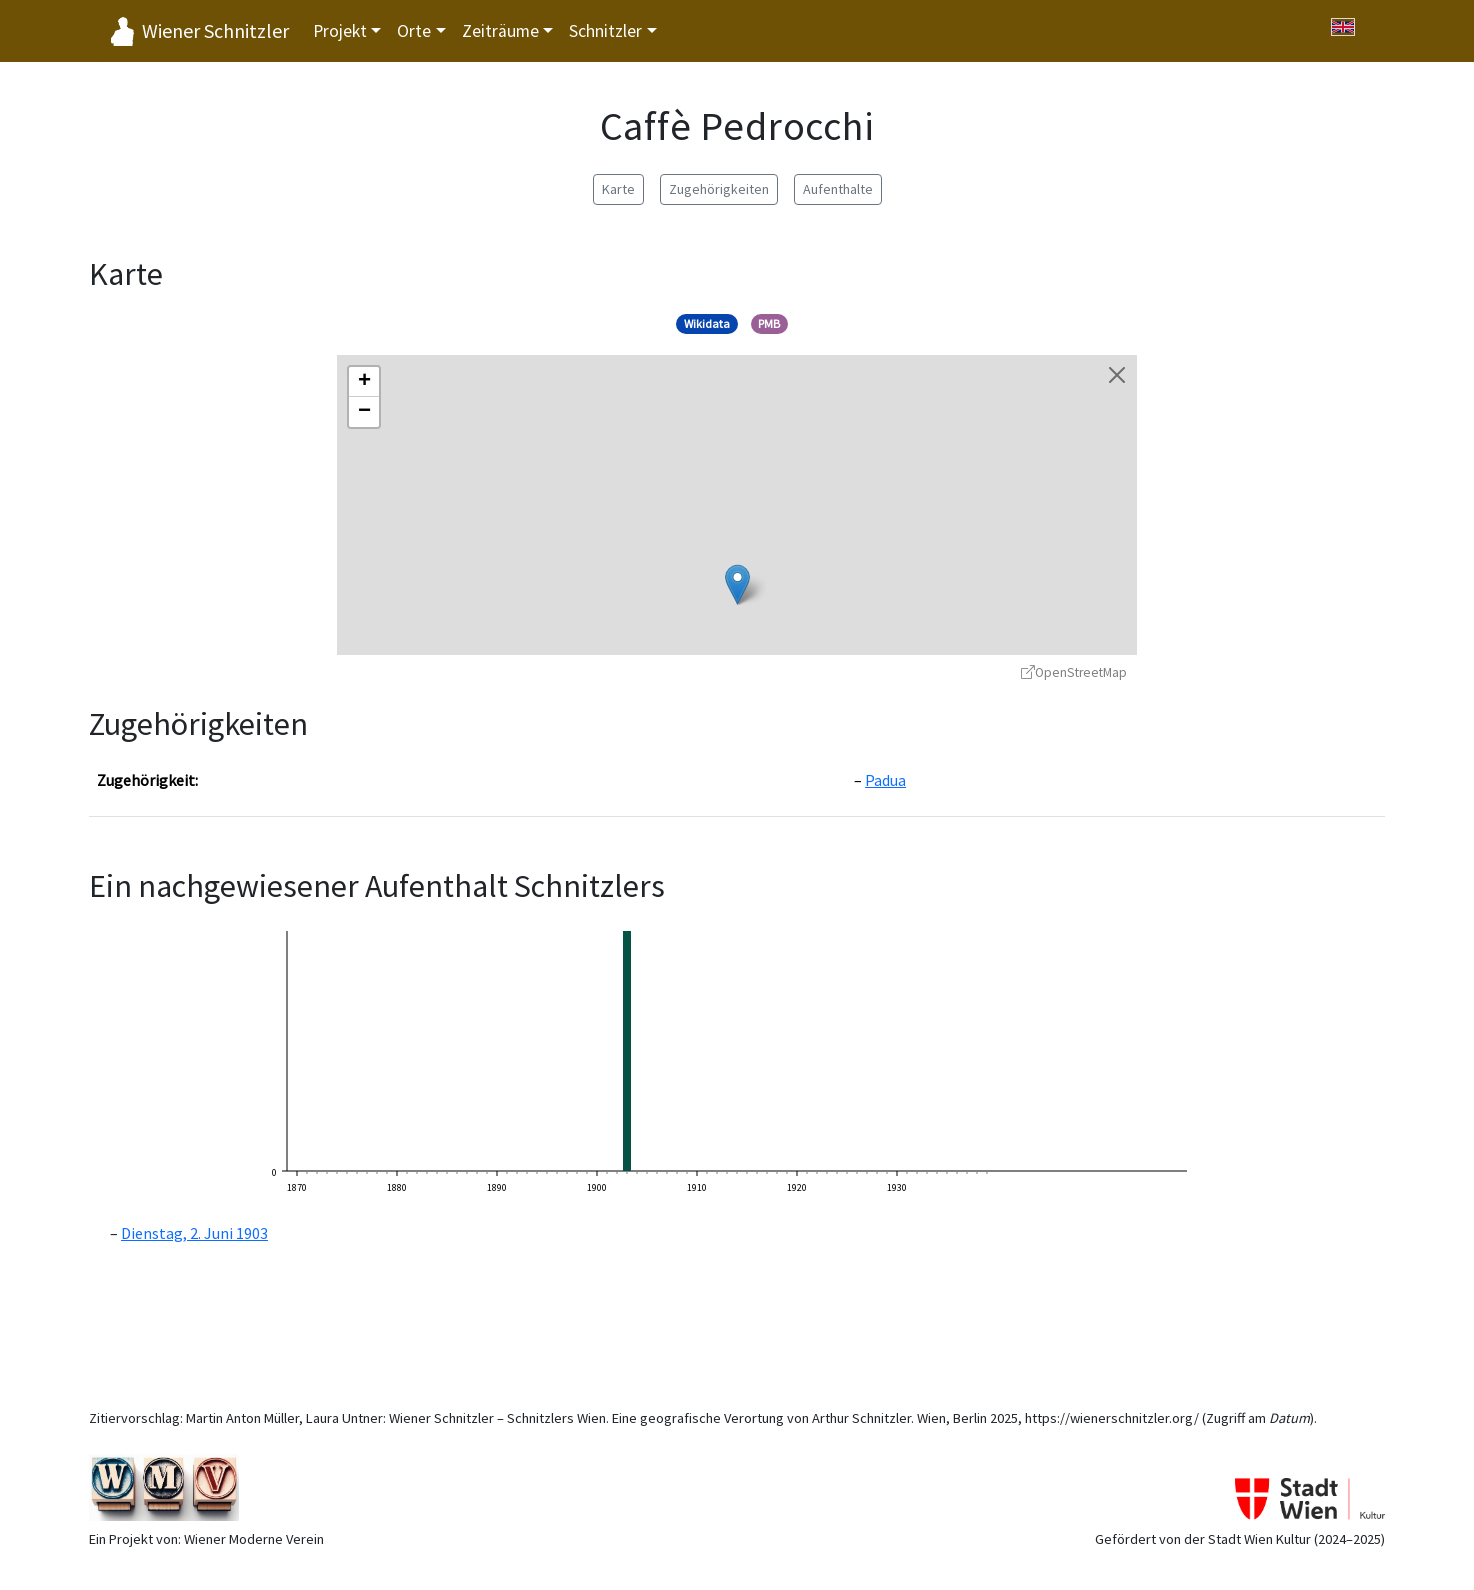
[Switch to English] (1343, 27)
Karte (618, 189)
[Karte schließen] (1117, 375)
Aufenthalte (838, 189)
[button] (737, 584)
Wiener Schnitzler (215, 30)
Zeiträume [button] (500, 31)
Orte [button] (414, 31)
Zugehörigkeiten (719, 189)
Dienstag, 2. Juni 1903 (194, 1233)
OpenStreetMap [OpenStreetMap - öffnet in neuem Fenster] (1074, 672)
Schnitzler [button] (605, 31)
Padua (885, 780)
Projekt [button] (340, 31)
